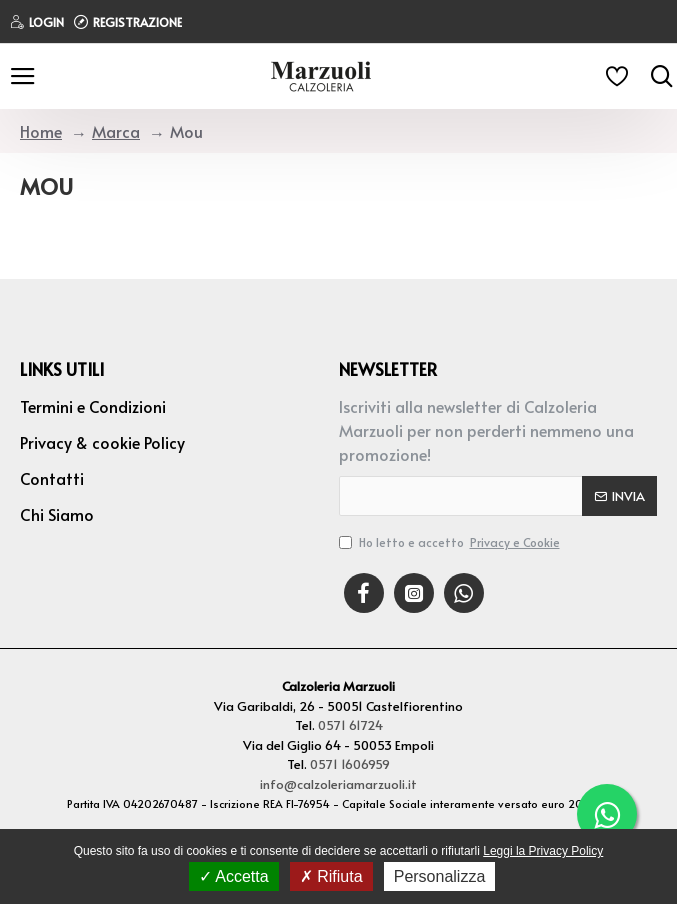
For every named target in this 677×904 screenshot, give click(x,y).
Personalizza (440, 876)
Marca (116, 131)
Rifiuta (331, 876)
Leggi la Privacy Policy (543, 851)
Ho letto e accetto (451, 542)
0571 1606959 (350, 764)
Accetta (234, 876)
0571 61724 (350, 725)
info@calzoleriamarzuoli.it (338, 784)
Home (41, 131)
